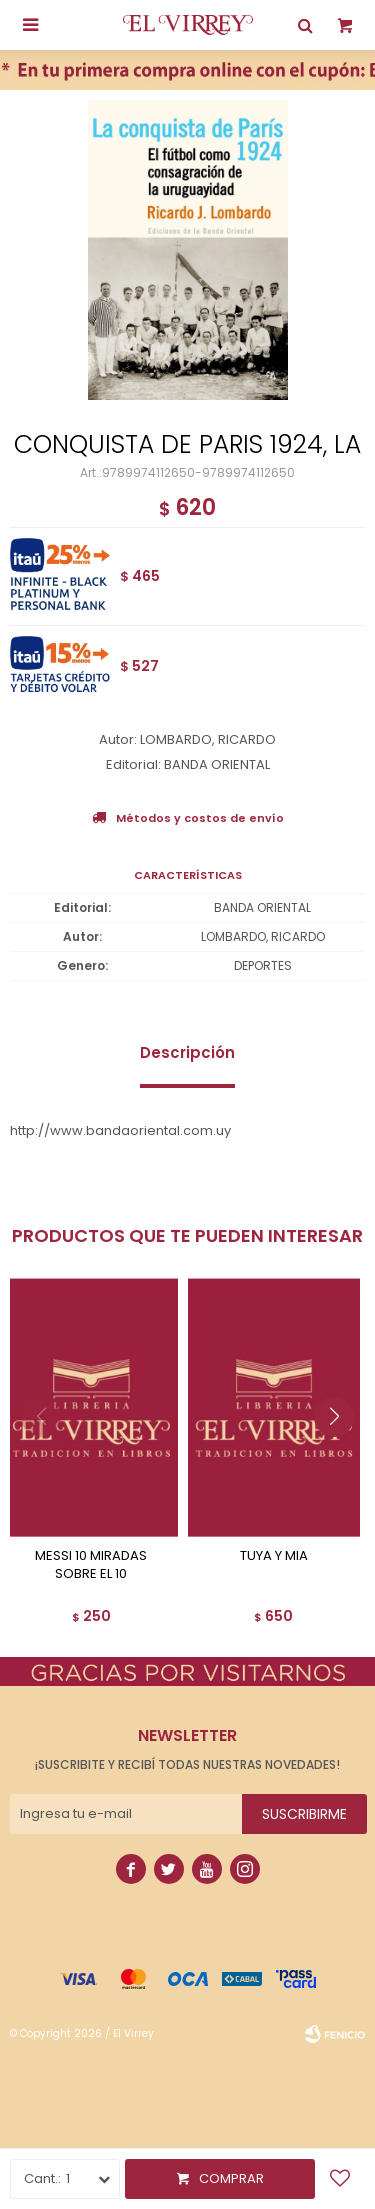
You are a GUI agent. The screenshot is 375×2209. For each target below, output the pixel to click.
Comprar (231, 2178)
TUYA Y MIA (274, 1556)
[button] (341, 1457)
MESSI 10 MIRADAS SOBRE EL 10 (91, 1565)
